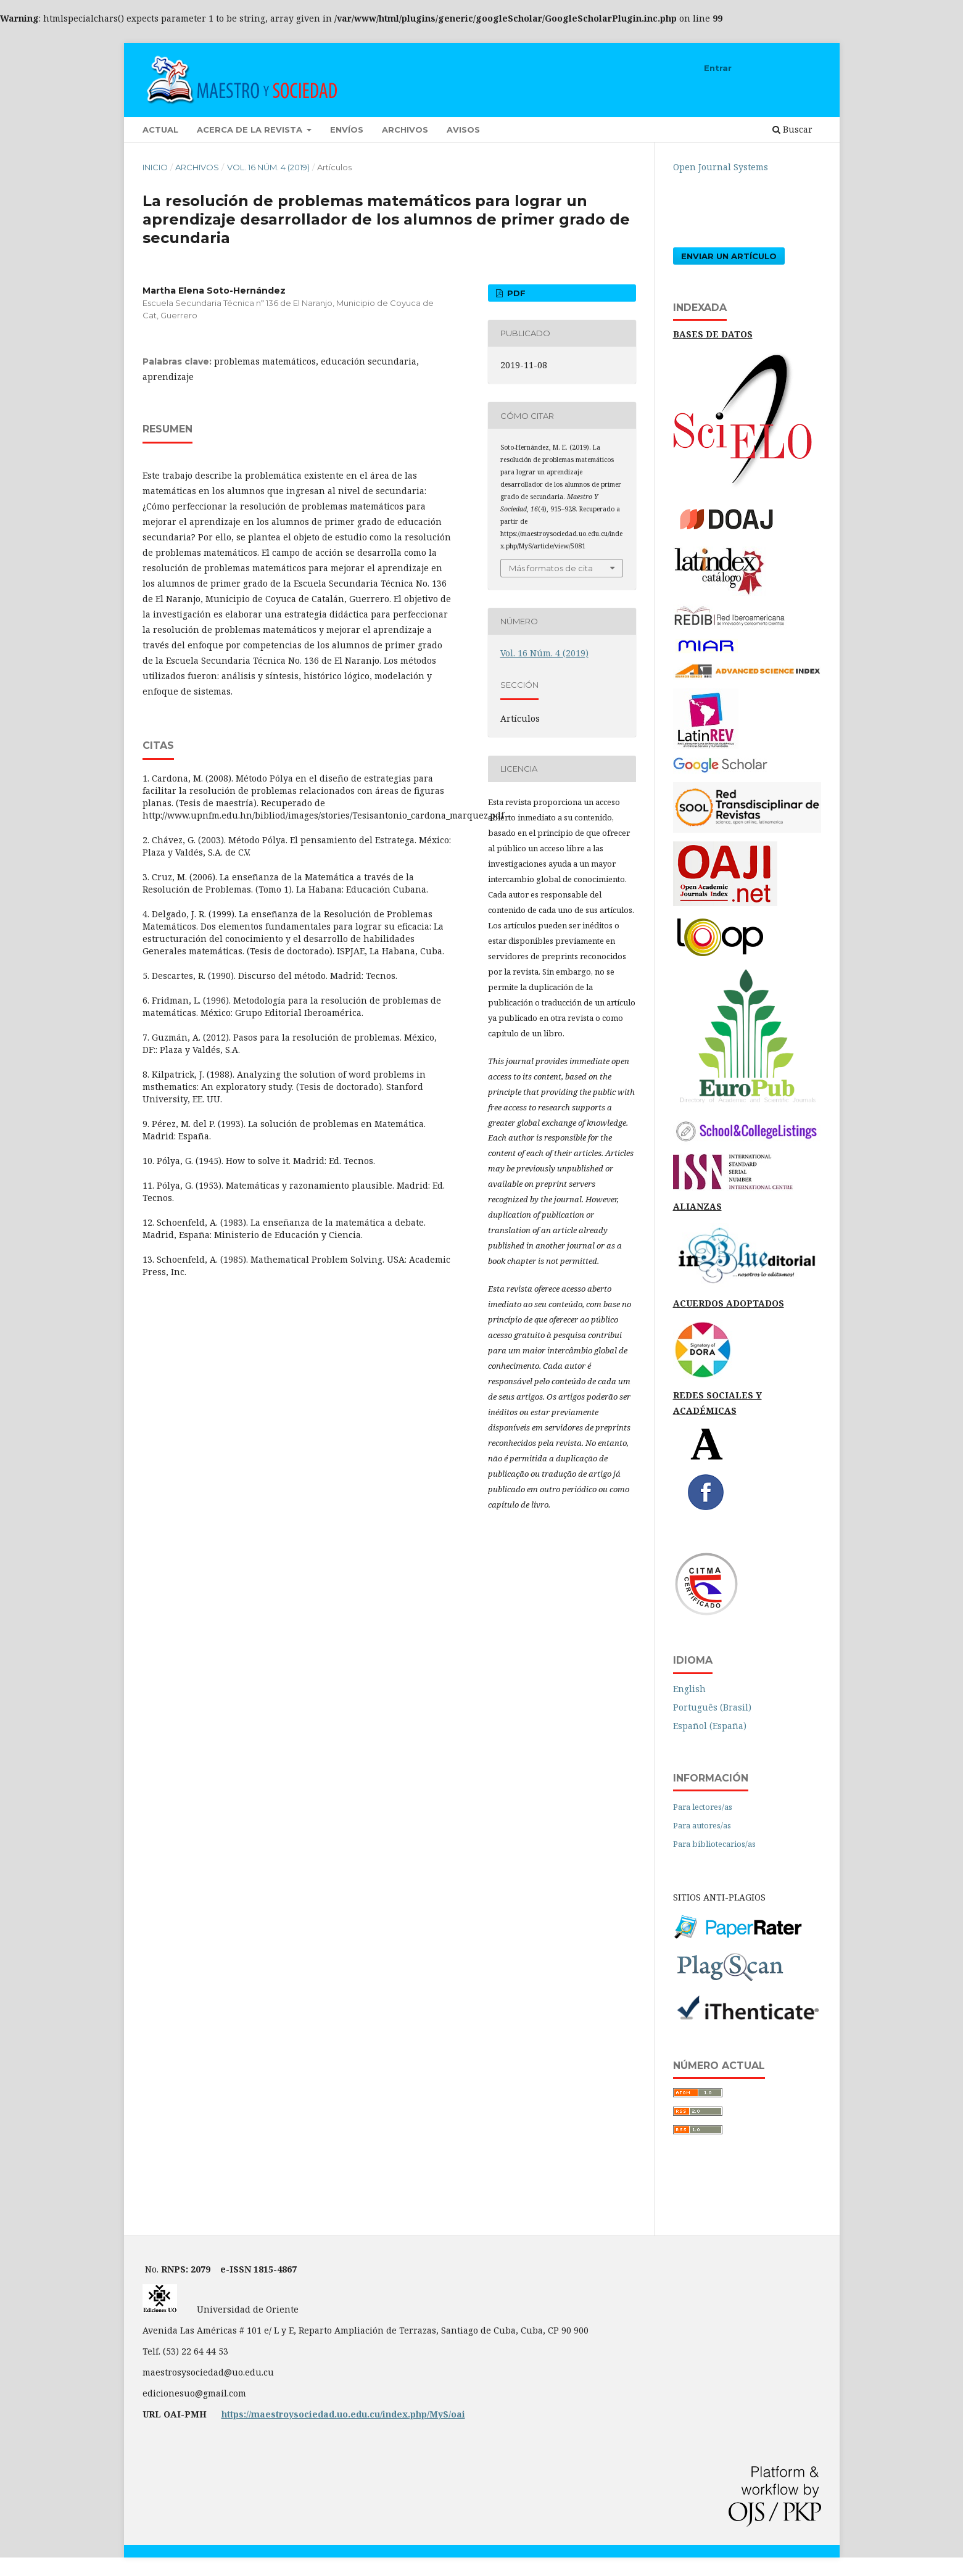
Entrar (718, 68)
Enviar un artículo (729, 256)
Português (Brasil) (712, 1707)
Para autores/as (702, 1825)
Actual (160, 129)
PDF (515, 293)
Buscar (792, 129)
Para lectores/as (702, 1806)
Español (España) (709, 1726)
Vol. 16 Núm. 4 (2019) (268, 167)
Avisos (463, 129)
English (689, 1689)
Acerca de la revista (251, 129)
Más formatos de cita (551, 568)
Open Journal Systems (720, 167)
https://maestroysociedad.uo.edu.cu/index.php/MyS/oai (343, 2414)
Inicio (155, 167)
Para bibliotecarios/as (714, 1843)
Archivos (405, 129)
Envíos (346, 129)
